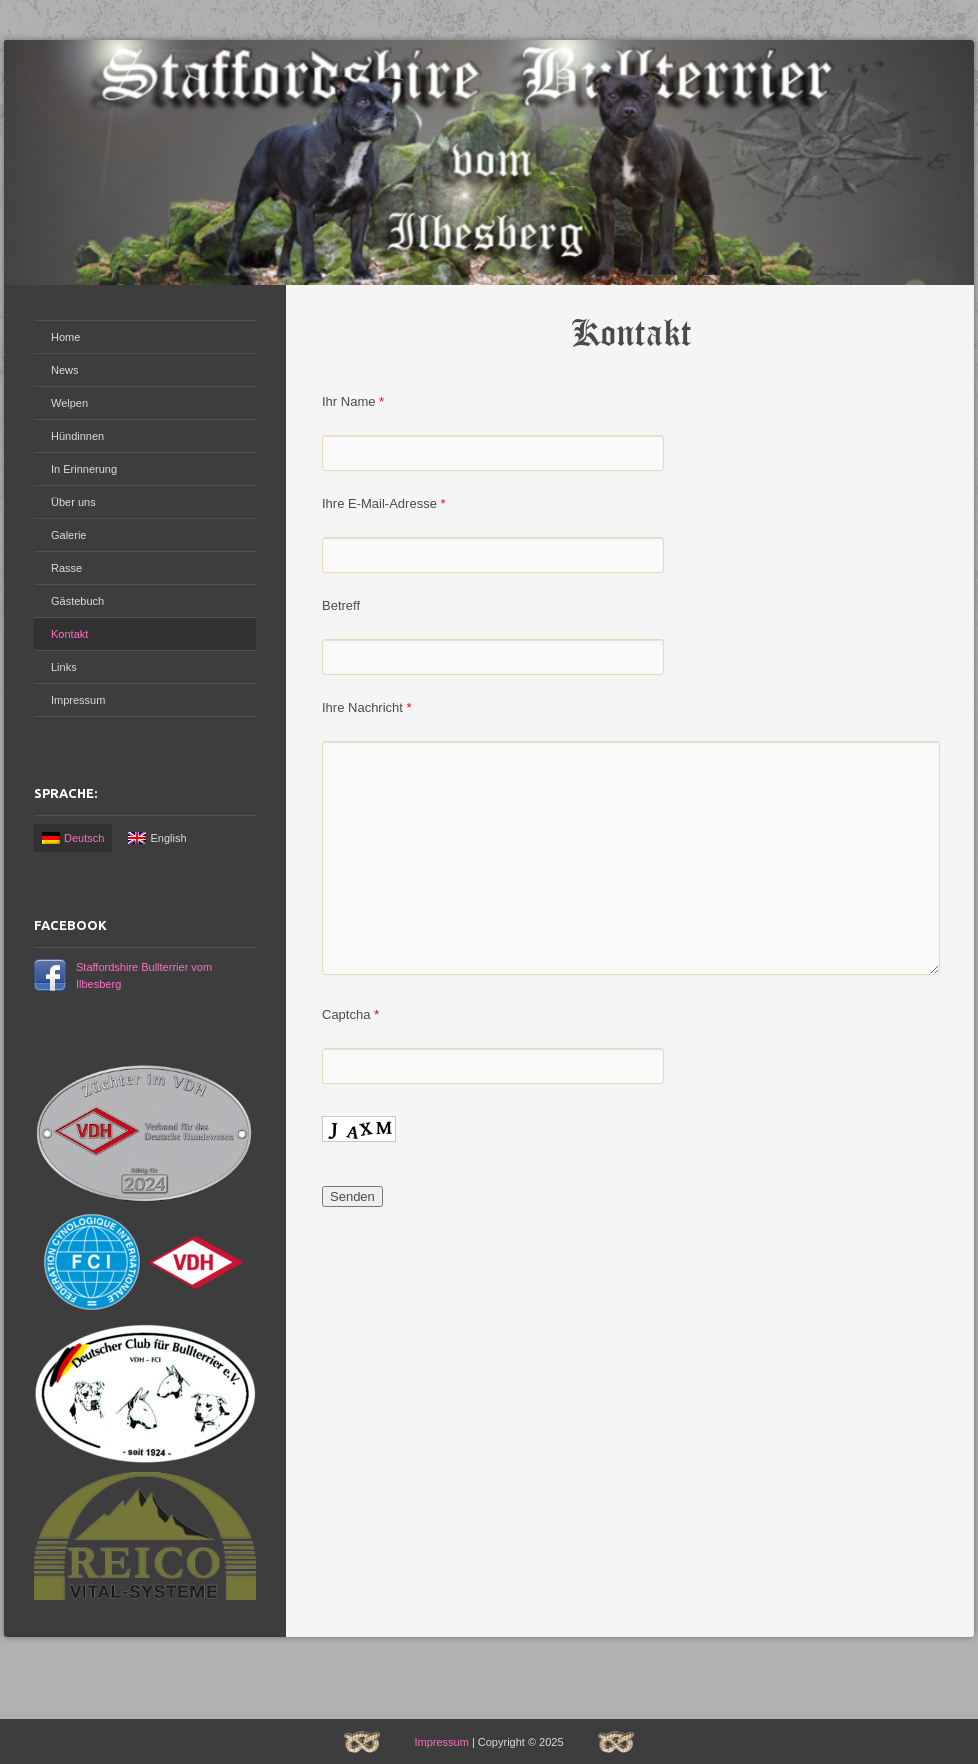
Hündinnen (77, 436)
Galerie (68, 535)
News (65, 370)
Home (65, 337)
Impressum (78, 700)
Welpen (69, 403)
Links (64, 667)
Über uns (73, 502)
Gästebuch (77, 601)
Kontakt (69, 634)
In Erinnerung (84, 469)
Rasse (66, 568)
